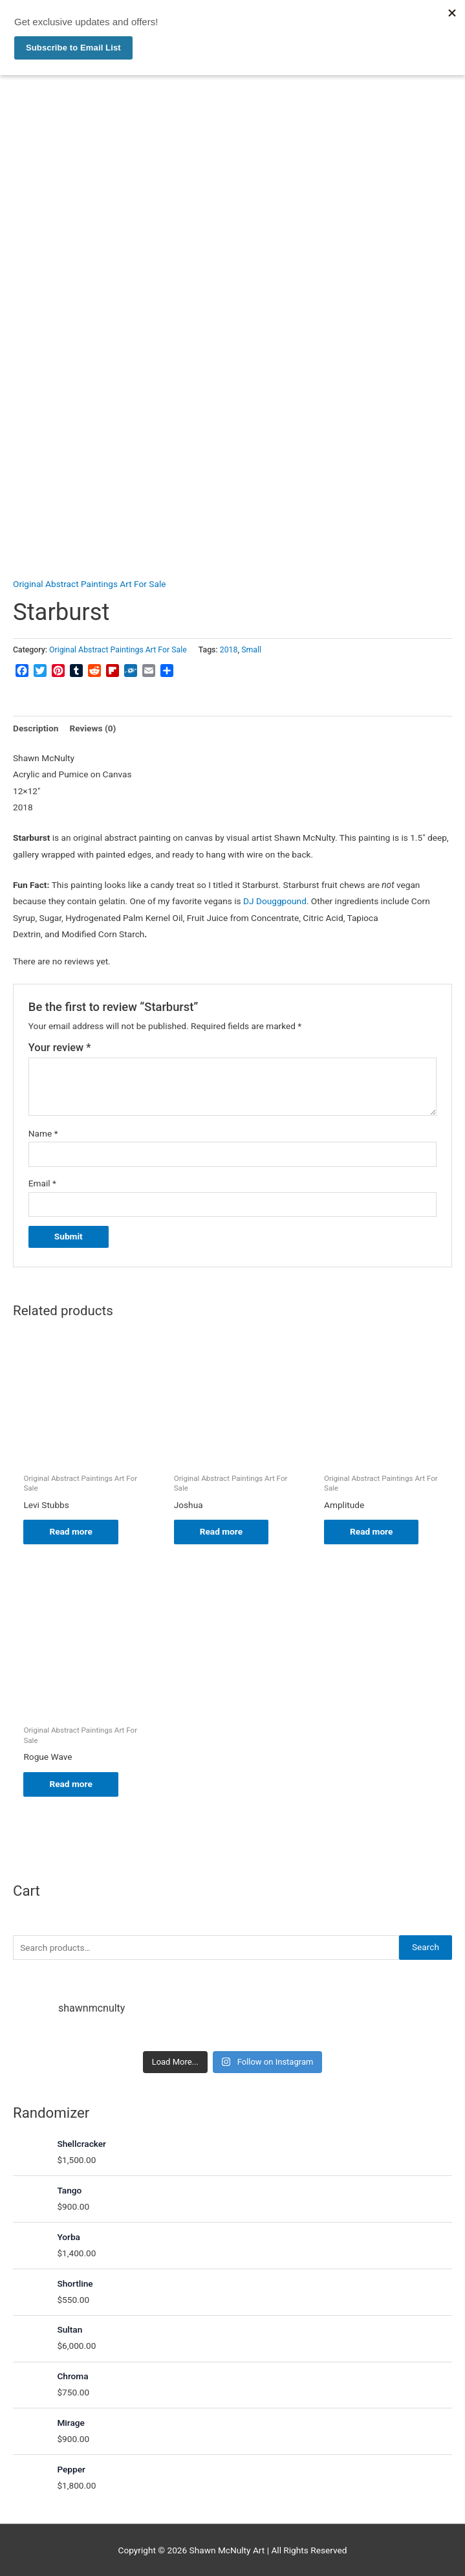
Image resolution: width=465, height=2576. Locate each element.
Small (251, 649)
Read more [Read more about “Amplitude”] (371, 1531)
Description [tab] (35, 728)
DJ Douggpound (275, 901)
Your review (59, 1047)
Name (43, 1133)
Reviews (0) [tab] (92, 728)
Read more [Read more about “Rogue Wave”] (70, 1784)
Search (425, 1947)
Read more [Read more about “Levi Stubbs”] (70, 1531)
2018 (229, 649)
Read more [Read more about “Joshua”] (221, 1531)
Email (42, 1183)
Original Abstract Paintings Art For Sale (89, 584)
